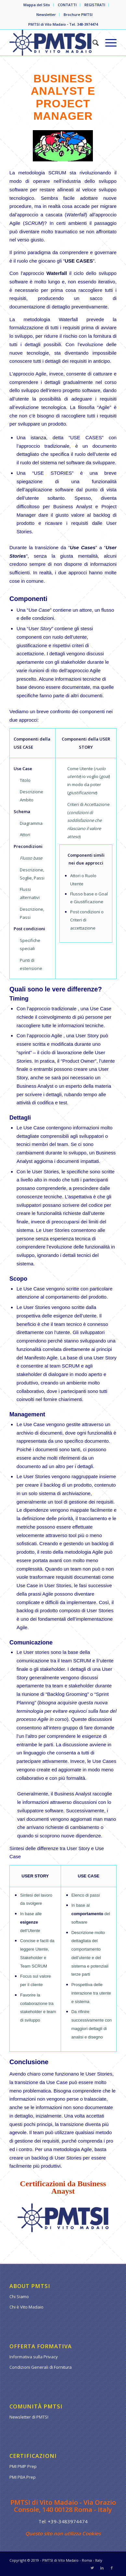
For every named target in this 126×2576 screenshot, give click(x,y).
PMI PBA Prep (22, 2477)
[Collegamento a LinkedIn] (102, 2568)
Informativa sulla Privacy (33, 2357)
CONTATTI (67, 4)
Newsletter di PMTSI (28, 2417)
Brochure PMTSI (78, 14)
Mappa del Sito (36, 4)
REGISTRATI (94, 4)
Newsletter (46, 14)
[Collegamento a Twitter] (92, 2568)
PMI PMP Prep (23, 2466)
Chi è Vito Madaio (26, 2307)
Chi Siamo (19, 2296)
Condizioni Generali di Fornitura (40, 2367)
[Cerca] (92, 43)
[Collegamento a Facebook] (112, 2568)
